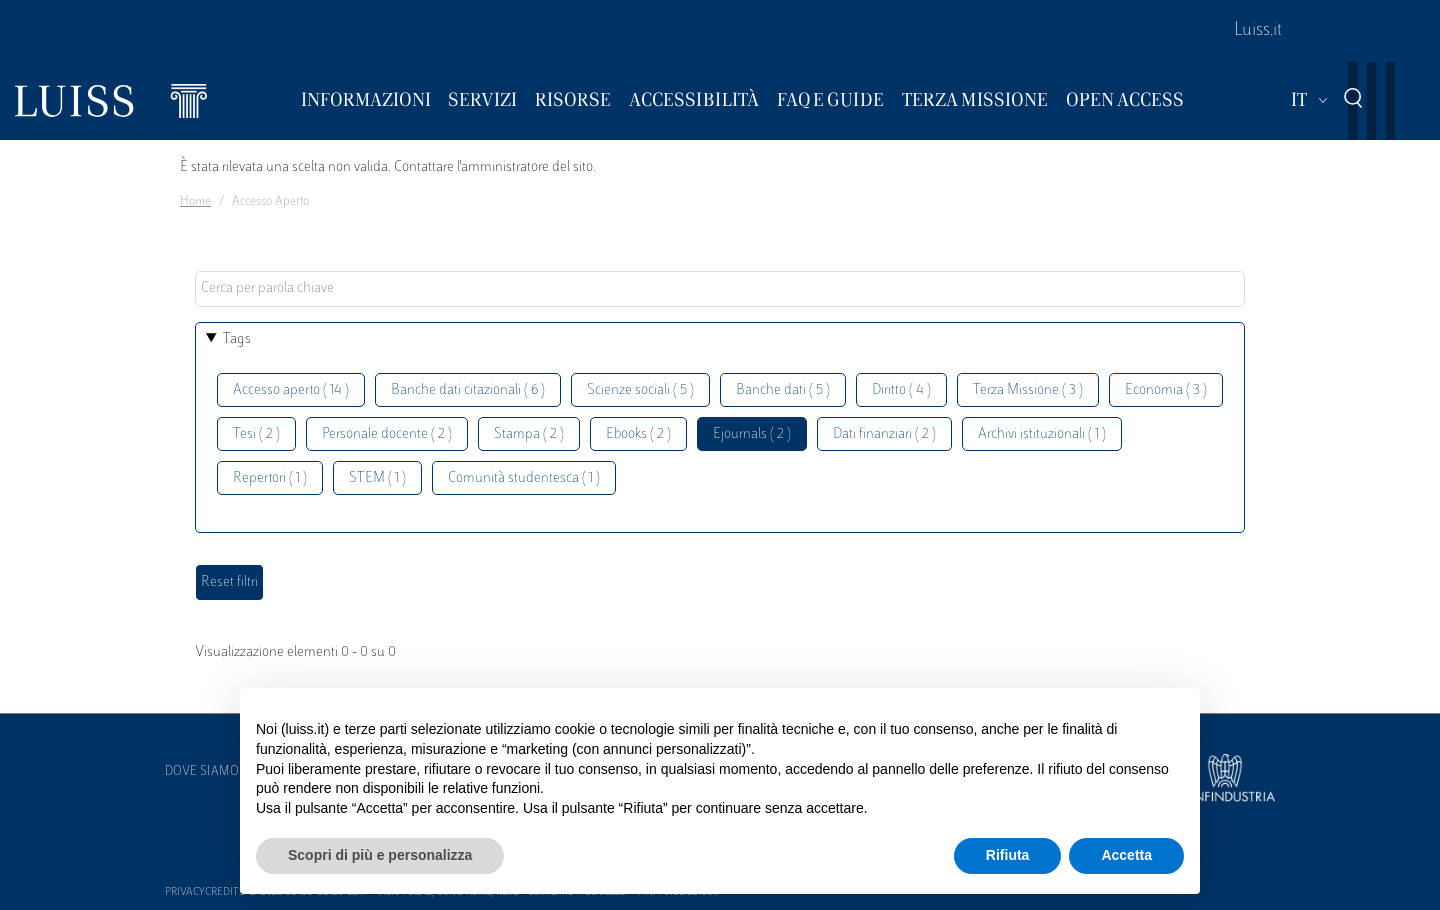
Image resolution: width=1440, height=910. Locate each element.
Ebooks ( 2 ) (638, 434)
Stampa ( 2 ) (529, 434)
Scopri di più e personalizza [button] (380, 855)
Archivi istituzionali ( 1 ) (1042, 434)
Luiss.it (1258, 31)
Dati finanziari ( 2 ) (884, 434)
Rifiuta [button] (1008, 855)
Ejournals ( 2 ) (752, 434)
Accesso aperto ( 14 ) (291, 390)
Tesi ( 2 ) (256, 434)
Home (195, 202)
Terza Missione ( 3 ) (1028, 390)
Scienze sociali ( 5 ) (640, 390)
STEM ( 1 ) (377, 478)
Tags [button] (237, 339)
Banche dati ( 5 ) (783, 390)
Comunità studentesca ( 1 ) (524, 478)
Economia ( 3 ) (1166, 390)
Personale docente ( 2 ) (387, 434)
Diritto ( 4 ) (901, 390)
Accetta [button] (1126, 855)
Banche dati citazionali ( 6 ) (468, 390)
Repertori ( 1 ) (270, 478)
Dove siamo (202, 772)
